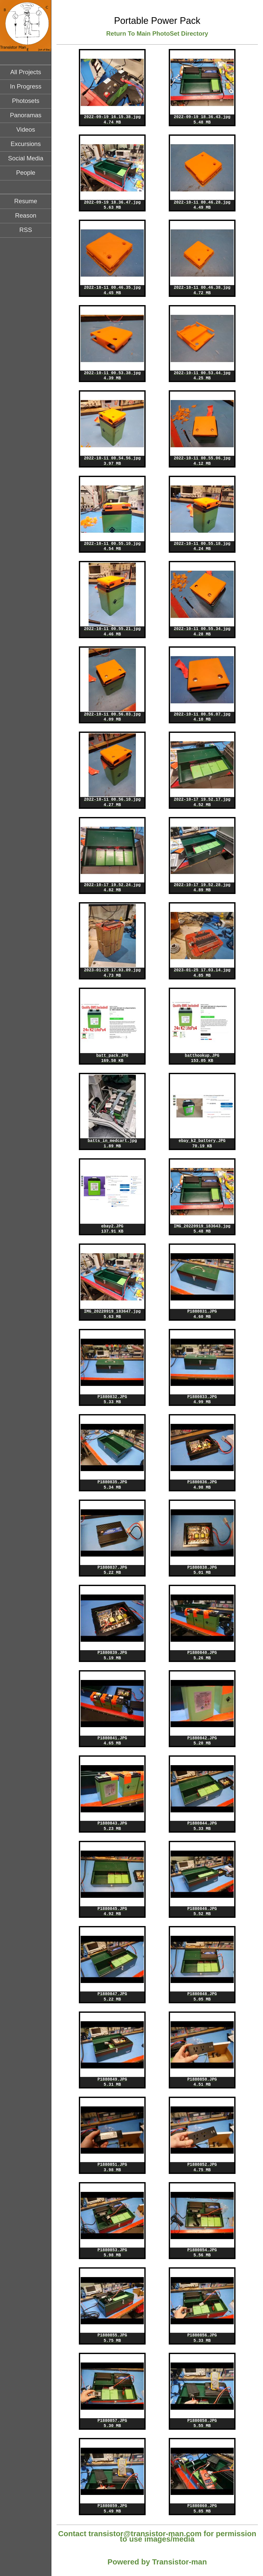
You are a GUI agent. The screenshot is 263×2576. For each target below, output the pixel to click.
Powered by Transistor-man (157, 2562)
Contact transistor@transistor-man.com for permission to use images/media (157, 2536)
